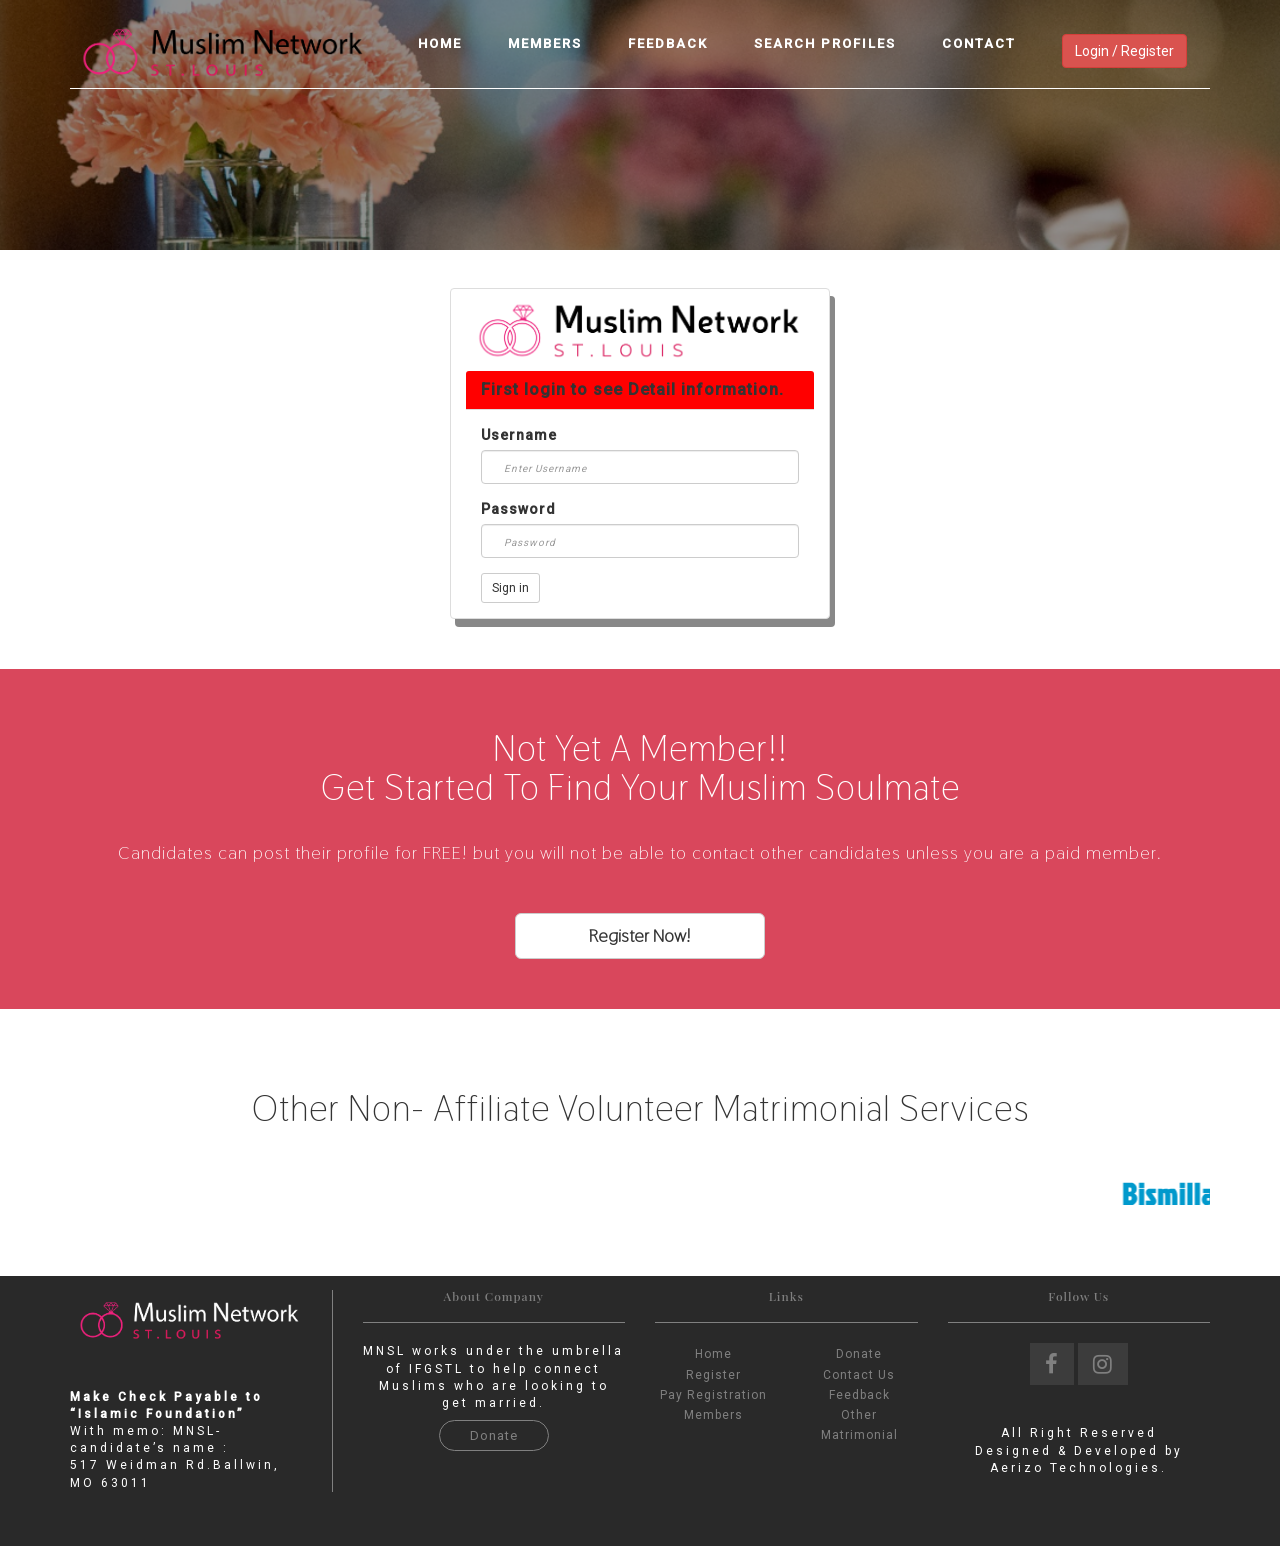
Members (545, 43)
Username (519, 435)
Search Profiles (825, 43)
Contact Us (859, 1375)
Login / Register (1124, 51)
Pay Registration (713, 1395)
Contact (979, 43)
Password (518, 509)
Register (713, 1375)
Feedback (668, 43)
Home (440, 43)
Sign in (510, 588)
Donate (494, 1435)
